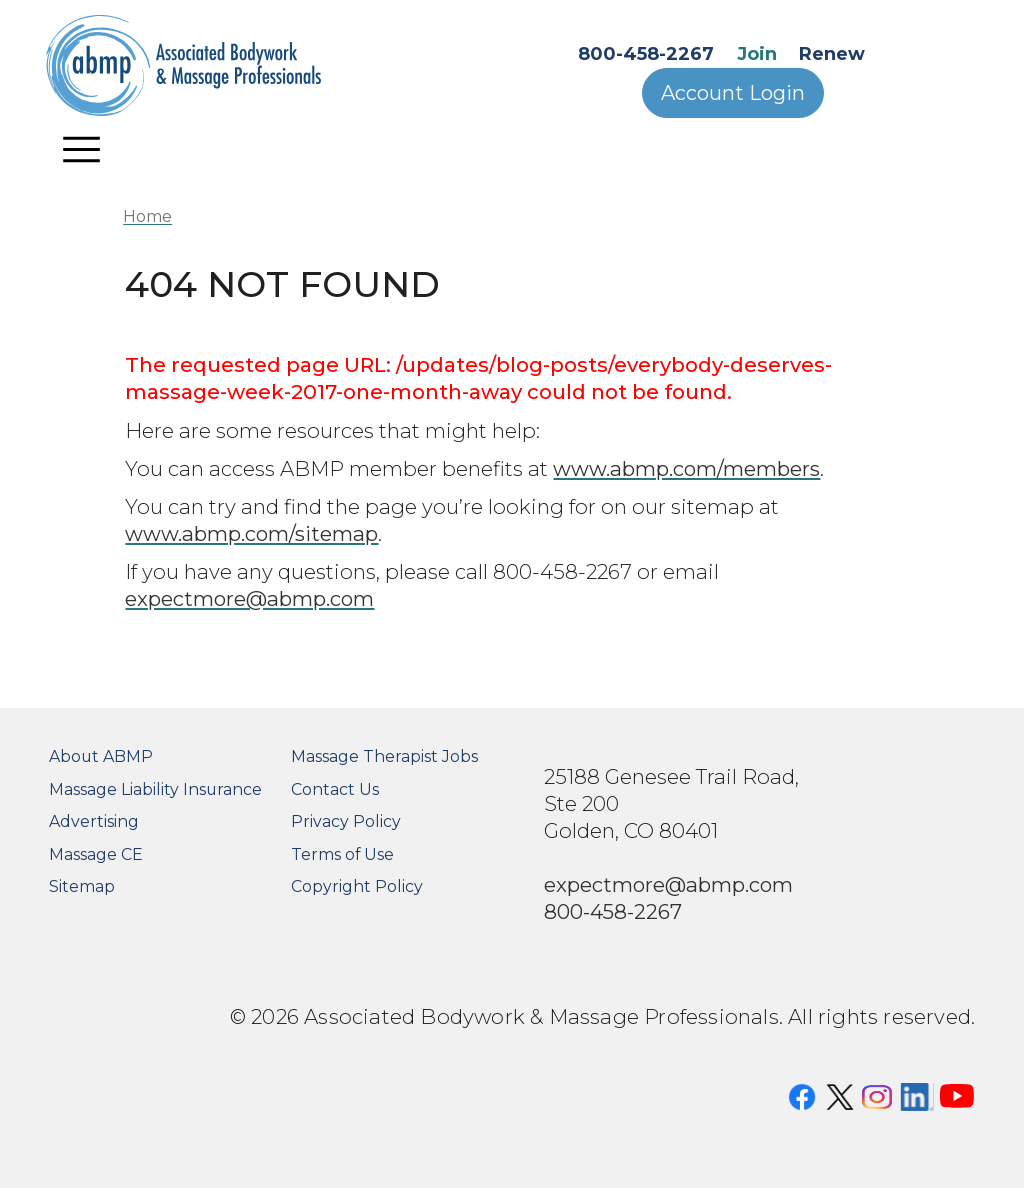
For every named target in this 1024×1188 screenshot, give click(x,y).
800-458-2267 (646, 54)
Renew (832, 54)
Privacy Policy (346, 821)
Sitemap (82, 886)
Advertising (94, 821)
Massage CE (96, 854)
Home (147, 216)
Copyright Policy (357, 886)
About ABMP (101, 756)
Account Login (733, 93)
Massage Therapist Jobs (384, 756)
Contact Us (335, 789)
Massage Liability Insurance (155, 789)
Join (757, 54)
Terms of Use (342, 854)
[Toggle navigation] (82, 149)
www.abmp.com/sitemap (251, 533)
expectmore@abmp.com (249, 598)
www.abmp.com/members (686, 468)
